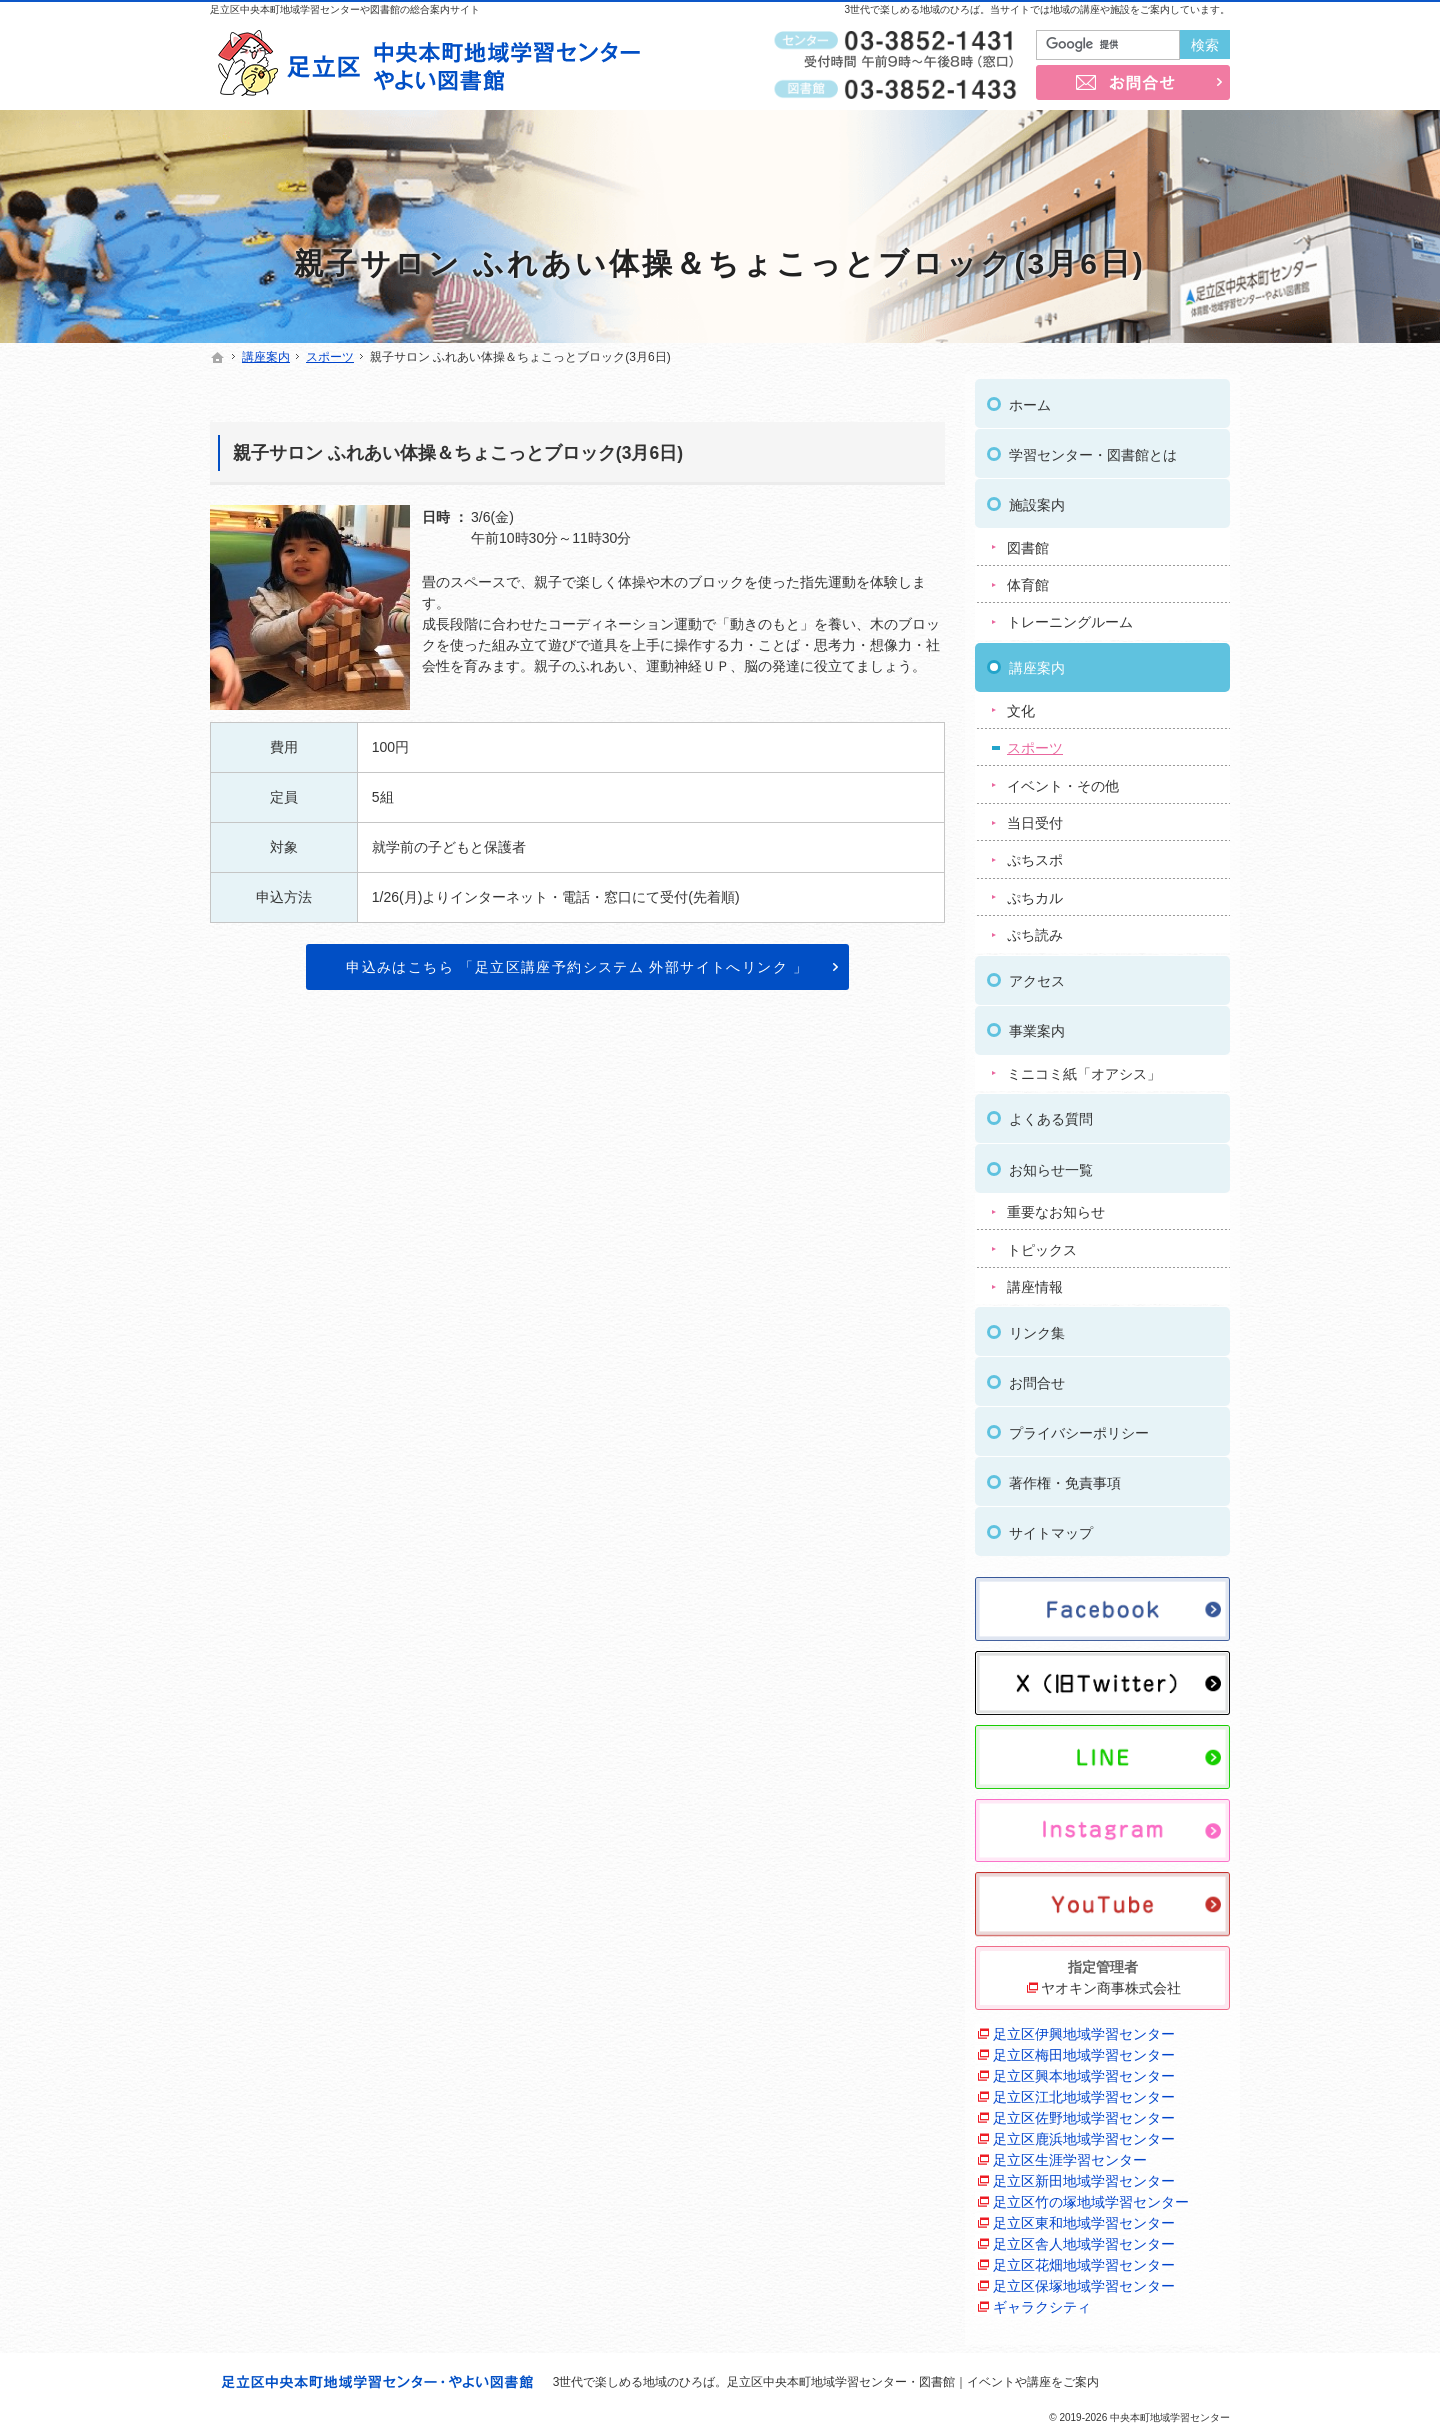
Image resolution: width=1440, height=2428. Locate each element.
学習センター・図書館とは (1093, 449)
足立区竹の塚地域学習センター (1091, 2196)
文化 (1021, 705)
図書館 (1028, 542)
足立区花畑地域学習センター (1084, 2259)
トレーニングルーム (1070, 617)
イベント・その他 (1063, 780)
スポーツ (1035, 742)
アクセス (1037, 975)
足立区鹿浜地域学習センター (1084, 2133)
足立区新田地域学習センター (1084, 2175)
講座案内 (1037, 662)
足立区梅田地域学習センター (1084, 2049)
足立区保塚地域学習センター (1084, 2280)
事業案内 (1037, 1025)
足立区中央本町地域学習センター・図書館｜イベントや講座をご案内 (913, 2382)
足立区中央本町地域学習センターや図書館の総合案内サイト (345, 9)
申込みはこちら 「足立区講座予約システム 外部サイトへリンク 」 (577, 967)
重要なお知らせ (1056, 1206)
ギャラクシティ (1042, 2301)
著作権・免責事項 (1065, 1477)
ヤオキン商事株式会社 (1111, 1982)
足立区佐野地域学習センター (1084, 2112)
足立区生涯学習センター (1070, 2154)
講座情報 (1035, 1281)
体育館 (1028, 579)
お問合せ (1037, 1377)
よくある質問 (1051, 1114)
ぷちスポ (1035, 855)
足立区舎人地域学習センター (1084, 2238)
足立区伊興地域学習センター (1084, 2028)
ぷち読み (1035, 930)
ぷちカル (1035, 892)
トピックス (1042, 1244)
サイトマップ (1051, 1527)
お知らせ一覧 (1051, 1164)
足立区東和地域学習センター (1084, 2217)
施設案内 (1037, 499)
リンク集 (1037, 1327)
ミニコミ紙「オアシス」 (1084, 1068)
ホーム (1030, 399)
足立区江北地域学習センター (1084, 2091)
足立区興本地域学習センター (1084, 2070)
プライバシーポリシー (1079, 1427)
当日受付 (1035, 817)
